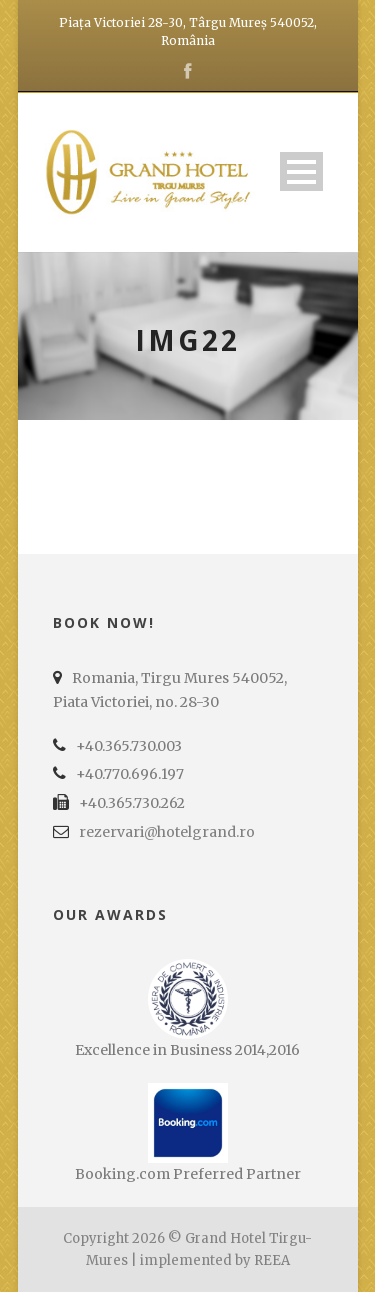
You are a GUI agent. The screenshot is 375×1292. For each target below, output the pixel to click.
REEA (272, 1260)
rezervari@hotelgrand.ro (167, 832)
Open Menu (301, 171)
